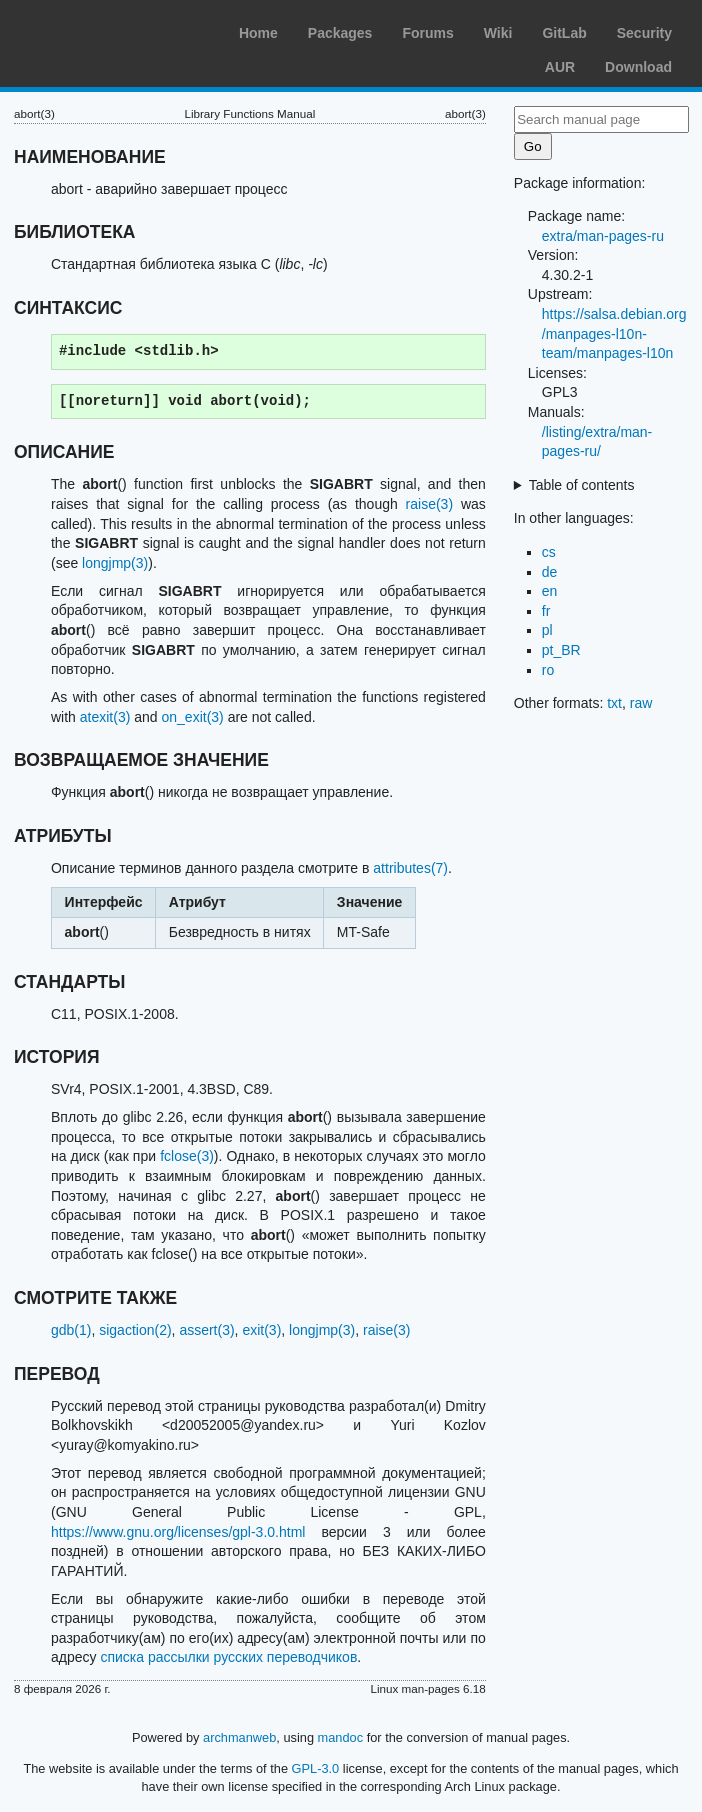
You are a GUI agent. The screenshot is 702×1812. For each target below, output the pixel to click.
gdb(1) (71, 1330)
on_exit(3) (192, 717)
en (550, 591)
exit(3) (261, 1330)
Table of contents (582, 485)
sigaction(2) (135, 1330)
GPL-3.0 (316, 1768)
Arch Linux (110, 30)
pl (547, 630)
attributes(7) (410, 868)
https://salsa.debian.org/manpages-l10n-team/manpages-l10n (614, 333)
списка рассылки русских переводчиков (228, 1657)
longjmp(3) (115, 563)
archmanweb (239, 1737)
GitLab (564, 33)
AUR (560, 67)
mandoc (341, 1737)
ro (548, 670)
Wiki (498, 33)
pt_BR (561, 650)
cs (549, 552)
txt (614, 703)
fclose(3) (187, 1156)
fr (546, 611)
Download (638, 67)
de (550, 572)
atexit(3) (105, 717)
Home (258, 33)
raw (641, 703)
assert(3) (206, 1330)
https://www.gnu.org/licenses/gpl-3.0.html (178, 1532)
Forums (427, 33)
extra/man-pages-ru (603, 236)
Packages (340, 33)
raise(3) (429, 504)
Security (644, 33)
